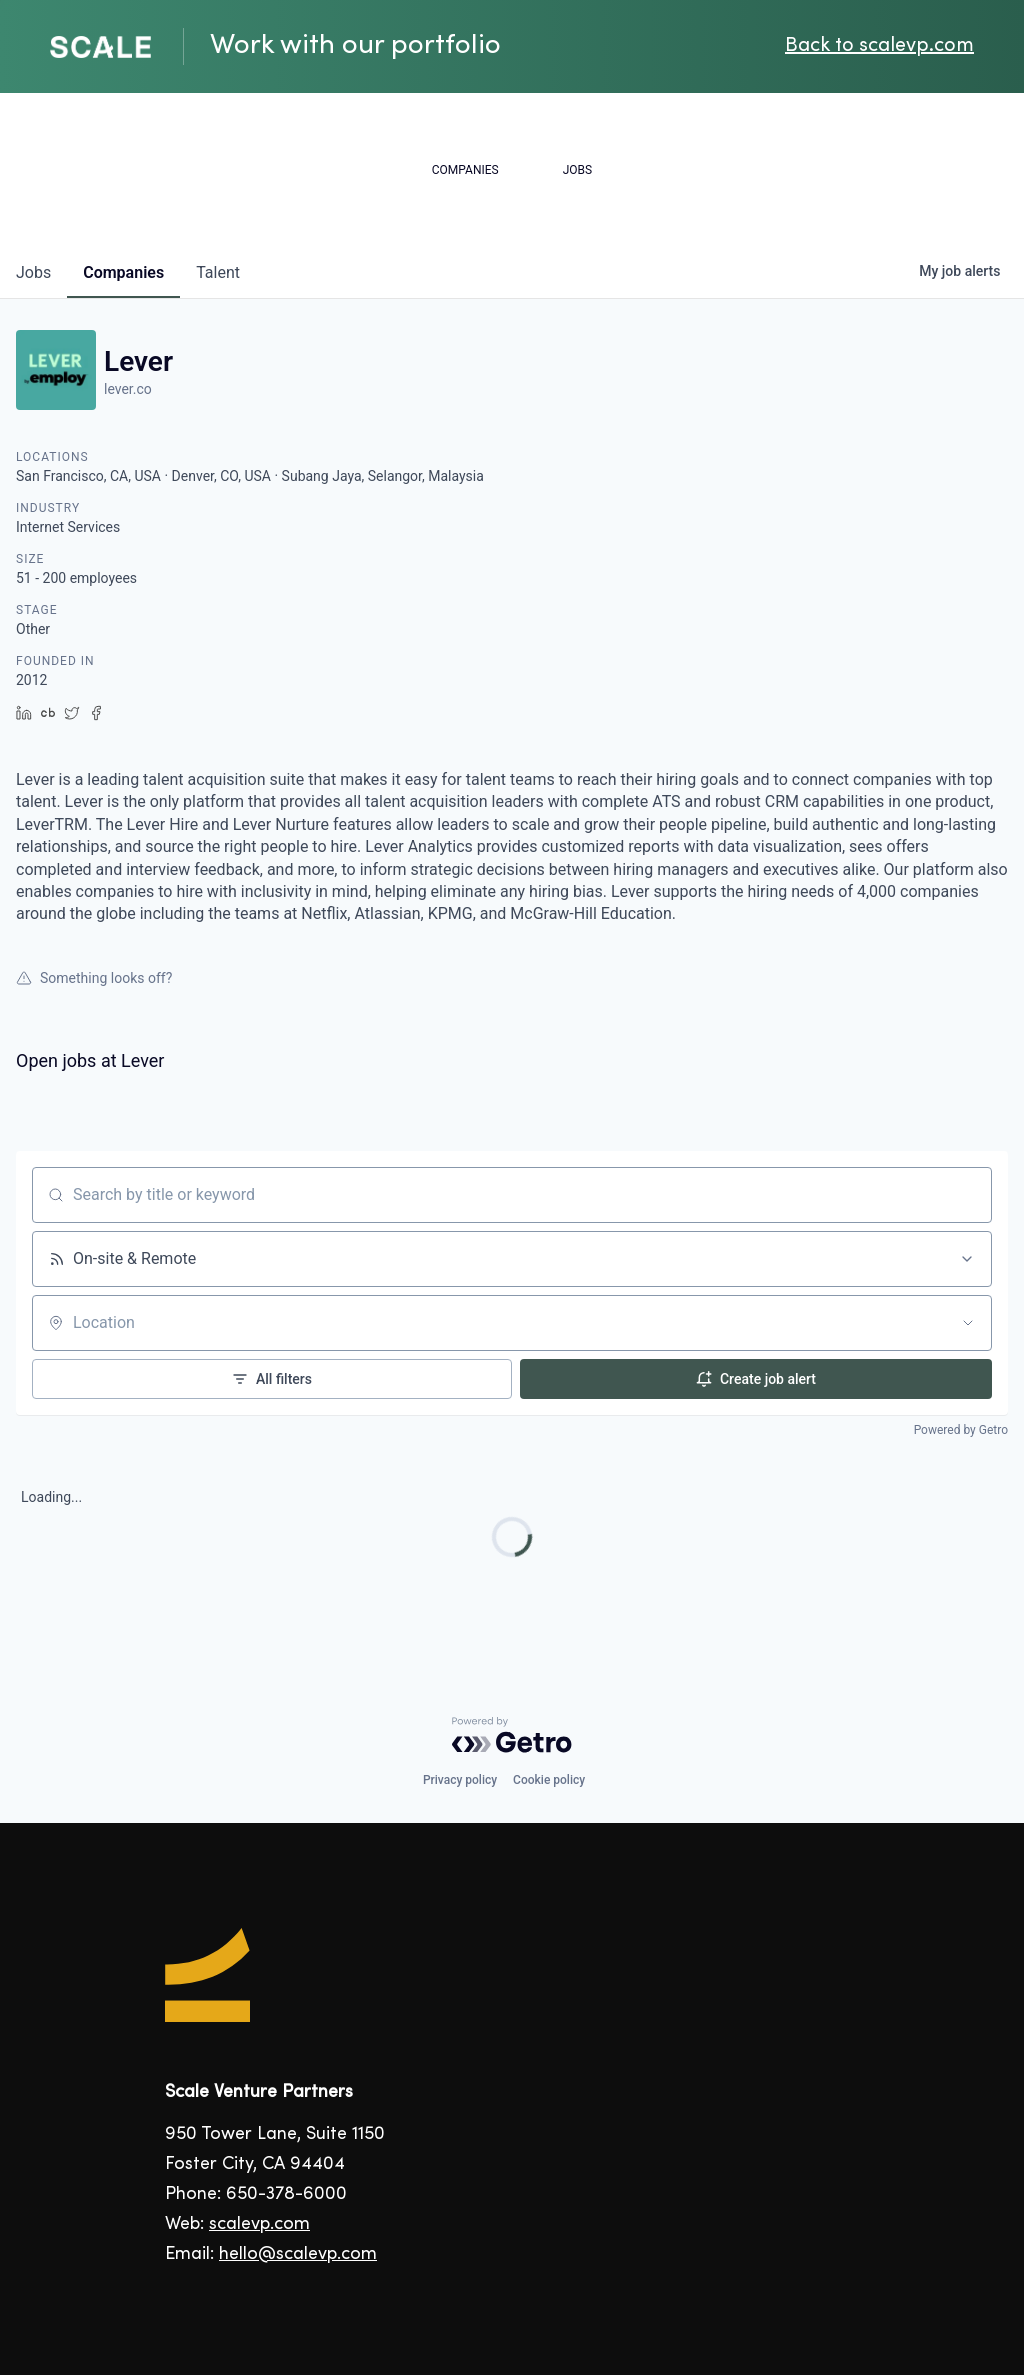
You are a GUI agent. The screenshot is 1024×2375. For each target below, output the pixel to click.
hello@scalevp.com (298, 2254)
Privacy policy (460, 1780)
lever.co (128, 389)
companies (123, 272)
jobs (33, 272)
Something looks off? (94, 978)
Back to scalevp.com (879, 46)
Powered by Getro (961, 1430)
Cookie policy (549, 1780)
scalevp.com (259, 2224)
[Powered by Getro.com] (512, 1735)
